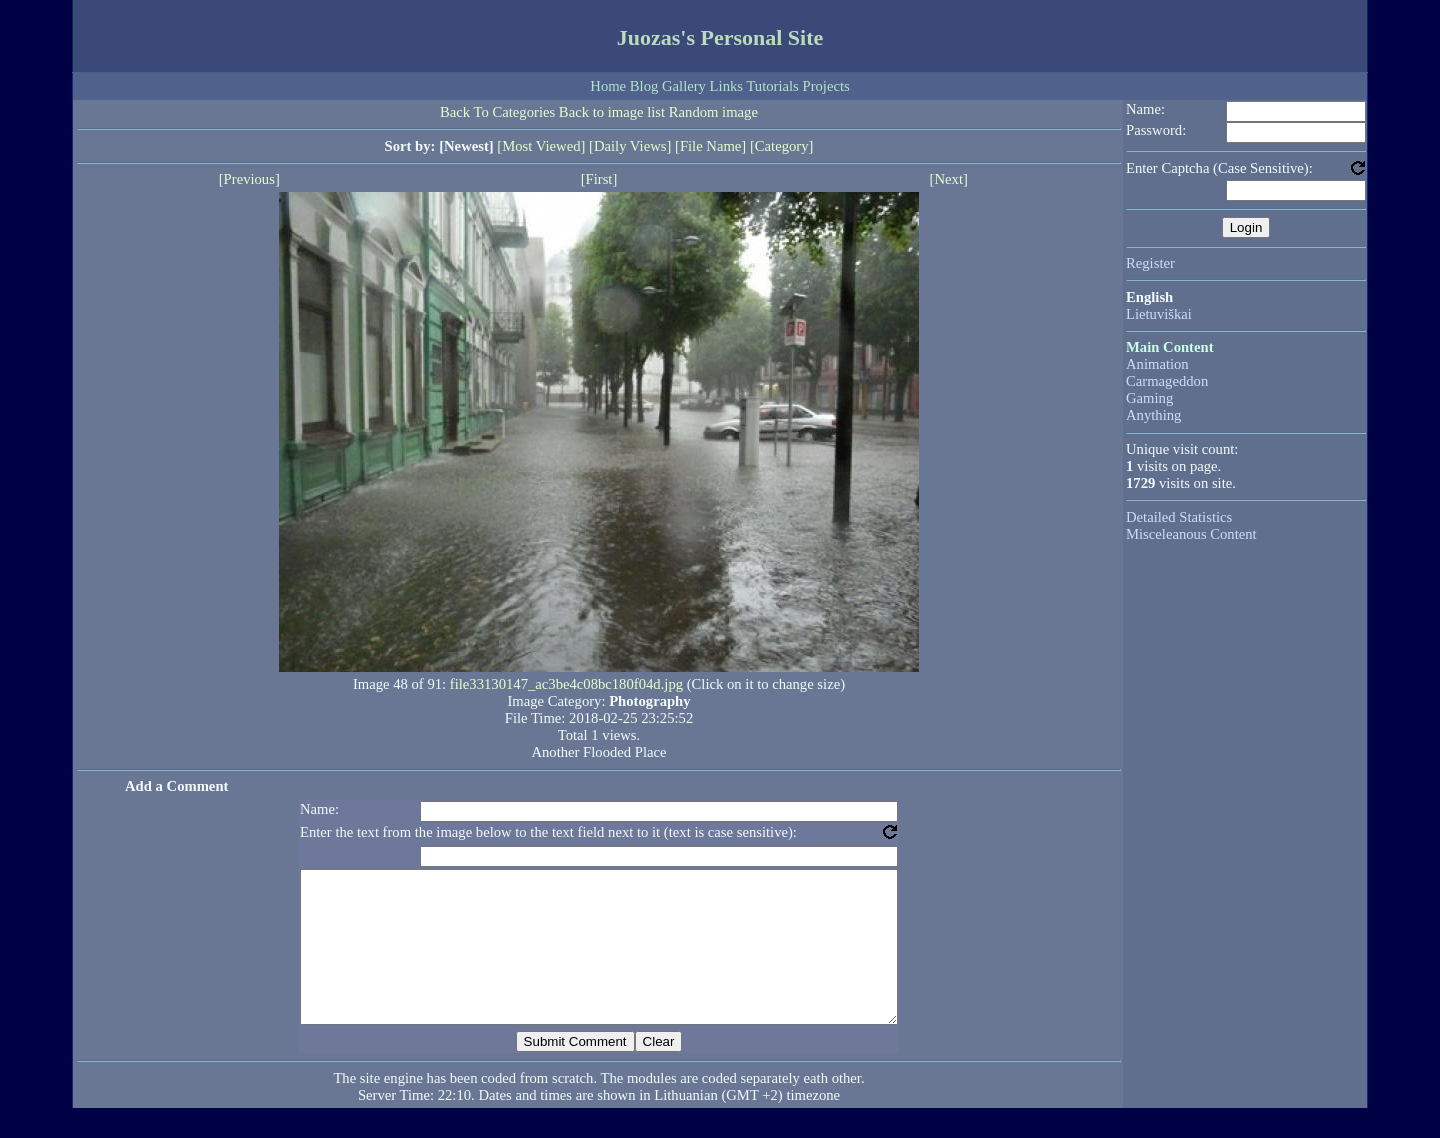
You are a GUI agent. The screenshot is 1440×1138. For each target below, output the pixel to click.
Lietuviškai (1159, 314)
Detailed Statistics (1179, 517)
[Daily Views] (630, 146)
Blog (644, 86)
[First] (599, 179)
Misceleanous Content (1191, 534)
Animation (1157, 364)
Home (608, 86)
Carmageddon (1167, 381)
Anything (1153, 415)
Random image (713, 112)
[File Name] (710, 146)
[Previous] (249, 179)
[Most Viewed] (541, 146)
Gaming (1149, 398)
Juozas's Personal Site (720, 37)
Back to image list (612, 112)
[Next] (949, 179)
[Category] (781, 146)
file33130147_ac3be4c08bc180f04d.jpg (566, 684)
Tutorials (772, 86)
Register (1150, 263)
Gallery (684, 86)
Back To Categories (497, 112)
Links (726, 86)
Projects (825, 86)
